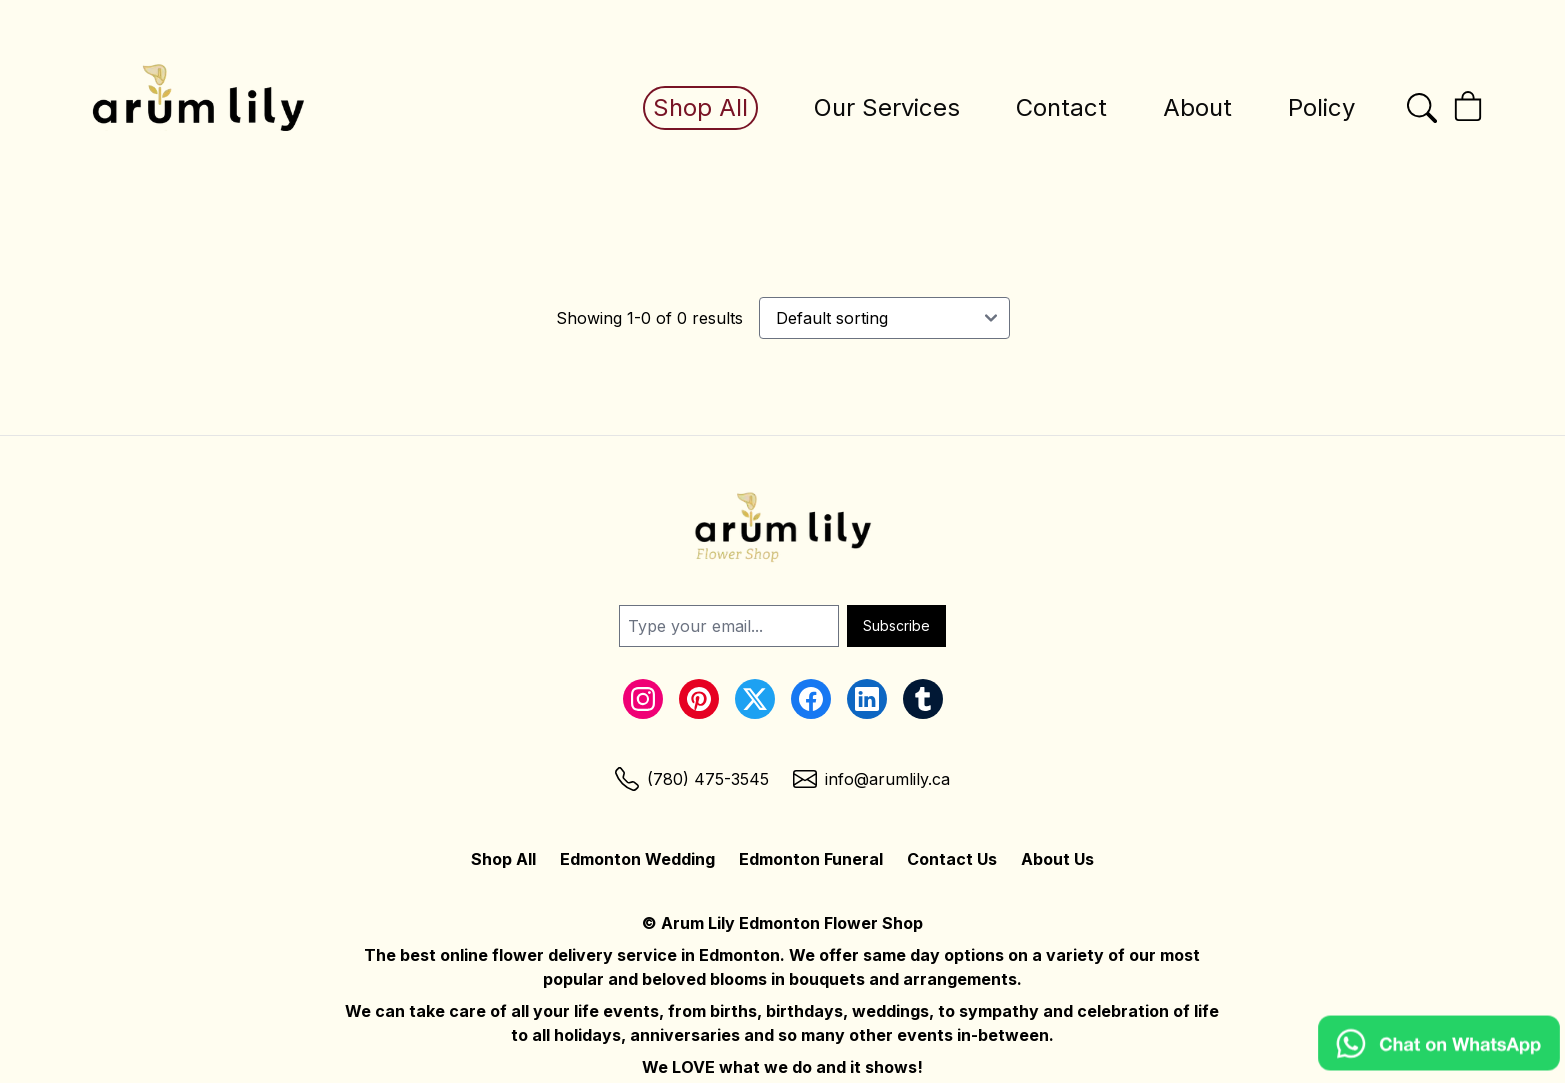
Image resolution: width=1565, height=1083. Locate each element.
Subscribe (896, 625)
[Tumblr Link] (923, 699)
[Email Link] (871, 779)
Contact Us (952, 859)
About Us (1057, 859)
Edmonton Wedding (637, 859)
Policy (1321, 107)
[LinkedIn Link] (867, 699)
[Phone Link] (692, 779)
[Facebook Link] (811, 699)
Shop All (700, 107)
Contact (1061, 107)
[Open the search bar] (1422, 108)
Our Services (887, 107)
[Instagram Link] (643, 699)
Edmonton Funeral (811, 859)
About (1197, 107)
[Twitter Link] (755, 699)
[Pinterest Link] (699, 699)
